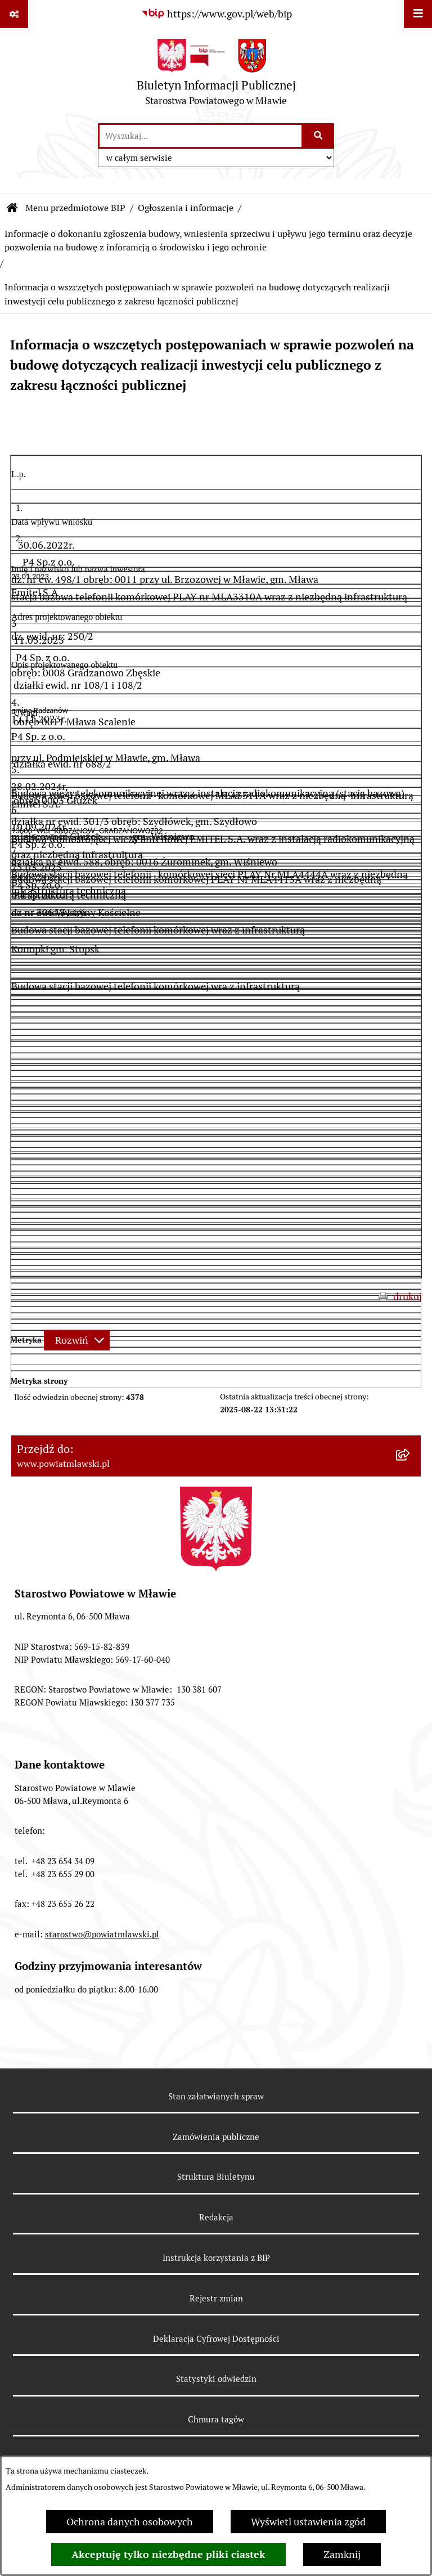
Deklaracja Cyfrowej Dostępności (216, 2338)
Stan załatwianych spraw (216, 2096)
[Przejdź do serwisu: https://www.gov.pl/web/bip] (216, 14)
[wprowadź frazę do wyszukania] (200, 136)
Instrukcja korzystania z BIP (216, 2257)
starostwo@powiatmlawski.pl (102, 1934)
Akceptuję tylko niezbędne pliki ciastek (168, 2554)
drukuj (407, 1296)
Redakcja (216, 2217)
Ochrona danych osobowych (129, 2521)
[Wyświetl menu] (418, 14)
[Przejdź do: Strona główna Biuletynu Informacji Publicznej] (12, 208)
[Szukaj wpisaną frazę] (318, 136)
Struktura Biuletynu (216, 2176)
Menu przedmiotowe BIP (75, 208)
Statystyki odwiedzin (216, 2378)
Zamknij (342, 2554)
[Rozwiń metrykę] (77, 1340)
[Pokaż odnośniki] (14, 14)
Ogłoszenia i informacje (185, 208)
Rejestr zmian (216, 2298)
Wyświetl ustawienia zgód (308, 2521)
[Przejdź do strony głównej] (216, 75)
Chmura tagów (216, 2419)
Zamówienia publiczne (216, 2136)
